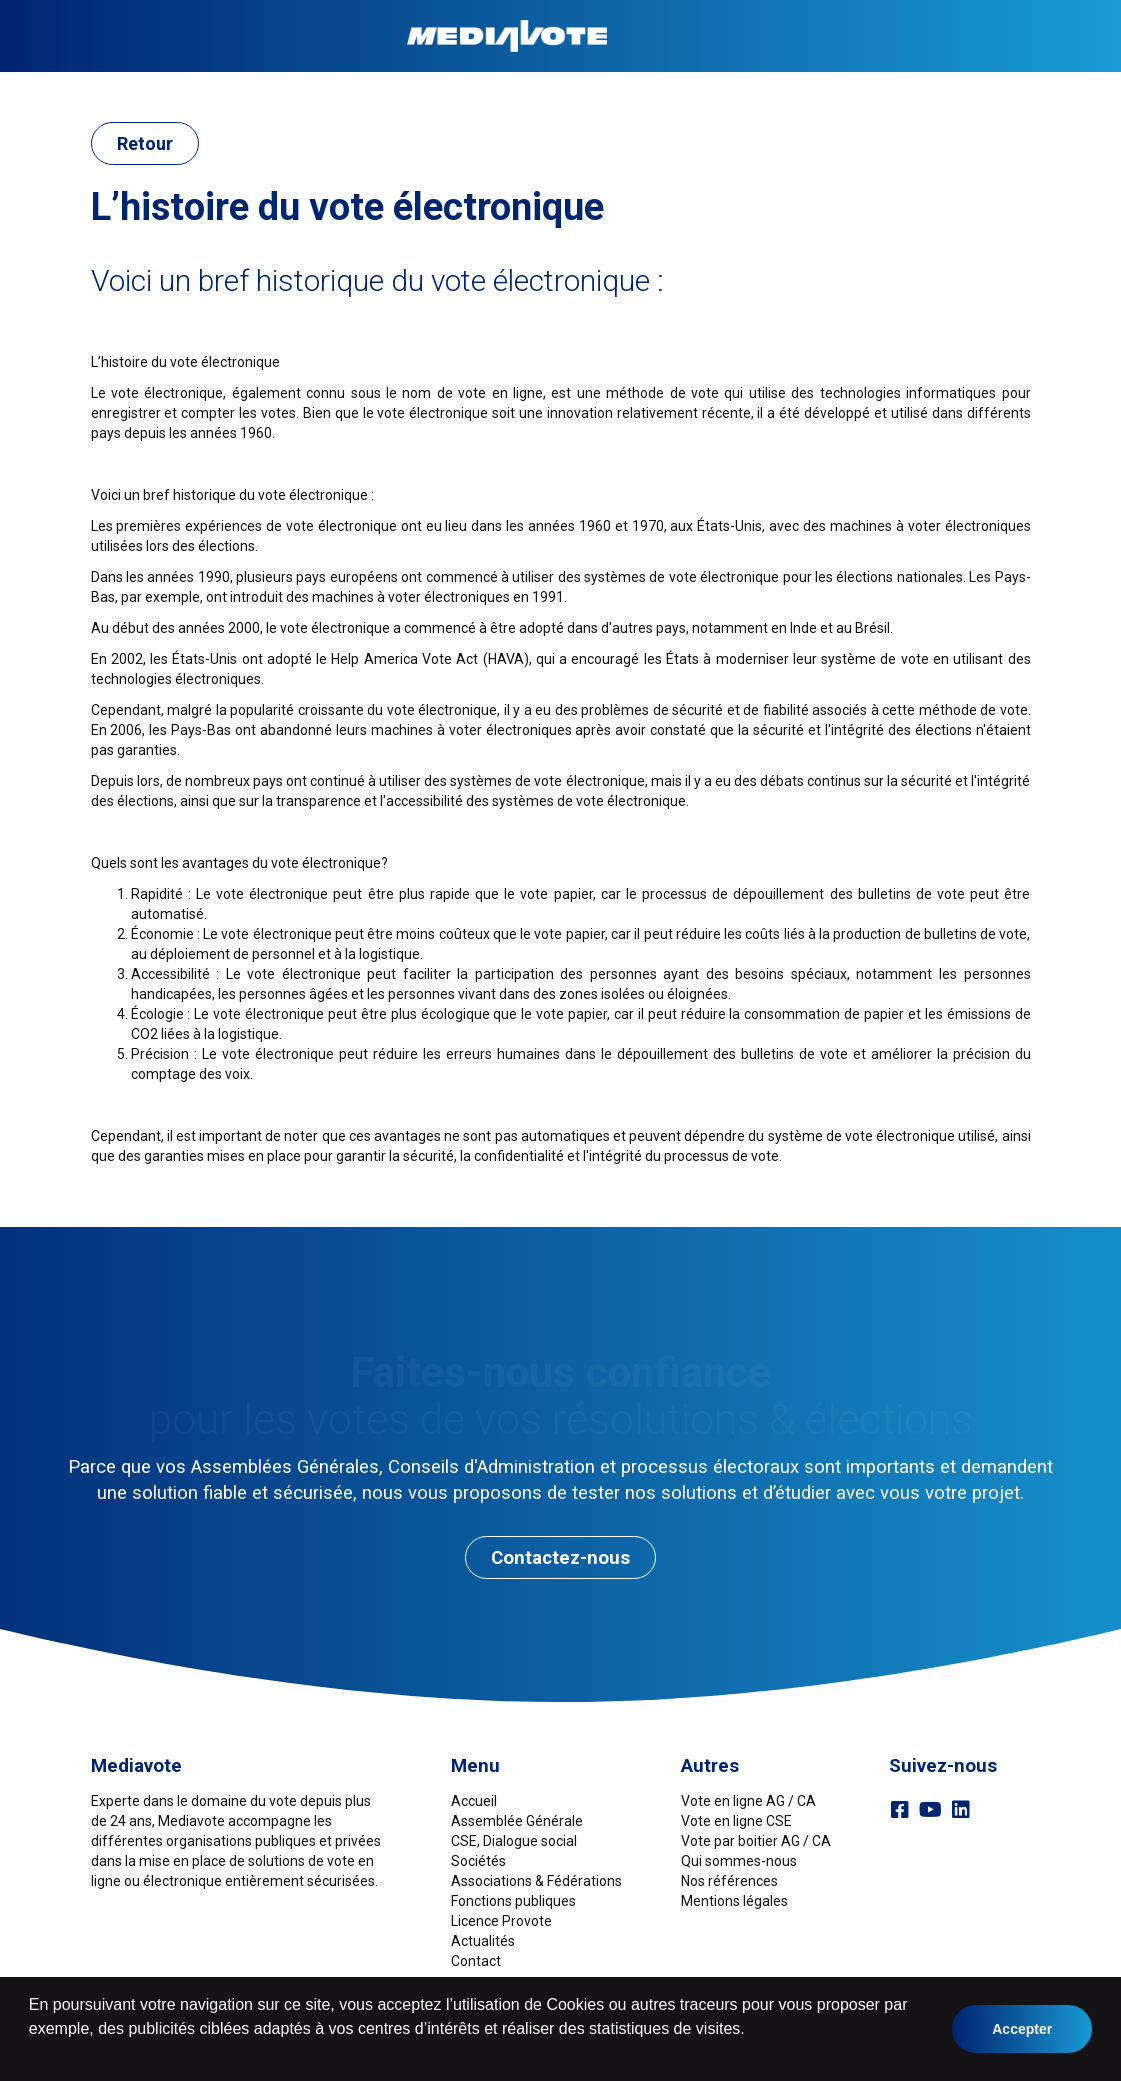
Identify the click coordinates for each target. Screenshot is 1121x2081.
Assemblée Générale (202, 87)
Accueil (100, 87)
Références (889, 87)
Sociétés (344, 87)
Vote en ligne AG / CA (748, 1801)
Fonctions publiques (651, 87)
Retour (145, 143)
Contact (967, 87)
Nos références (729, 1881)
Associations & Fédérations (478, 87)
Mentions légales (734, 1901)
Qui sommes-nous (739, 1861)
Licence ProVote (786, 87)
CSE (291, 87)
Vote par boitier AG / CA (756, 1841)
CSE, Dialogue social (514, 1841)
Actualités (483, 1941)
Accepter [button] (1022, 2029)
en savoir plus (72, 2053)
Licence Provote (501, 1921)
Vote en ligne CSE (736, 1821)
